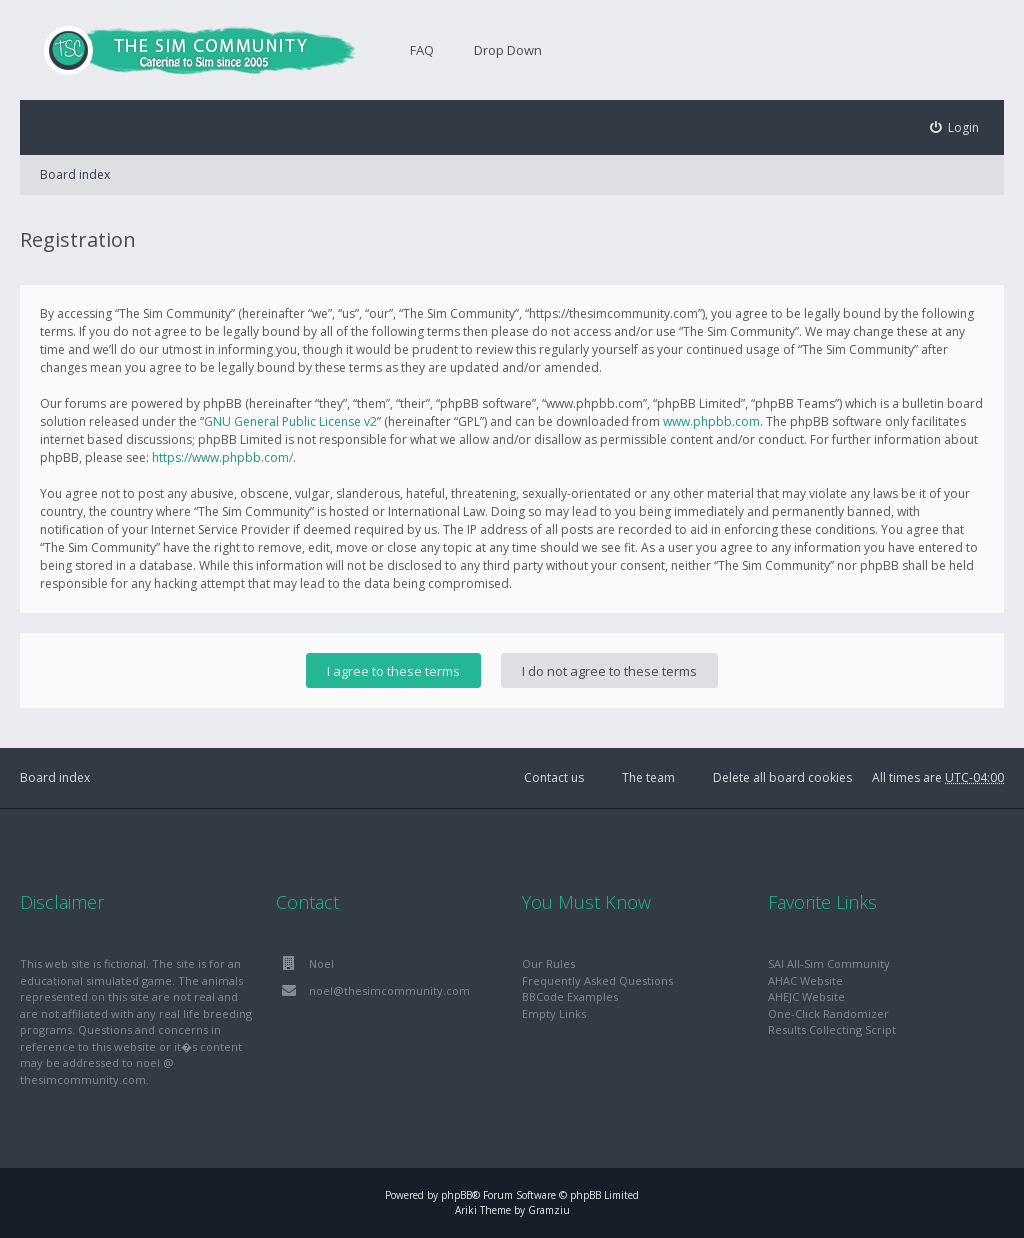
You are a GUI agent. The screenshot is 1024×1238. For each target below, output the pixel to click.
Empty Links (554, 1013)
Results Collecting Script (832, 1029)
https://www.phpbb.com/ (222, 457)
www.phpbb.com (711, 421)
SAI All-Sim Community (829, 963)
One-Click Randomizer (828, 1013)
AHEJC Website (806, 996)
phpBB (456, 1195)
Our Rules (548, 963)
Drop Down (508, 50)
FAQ (422, 50)
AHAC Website (805, 980)
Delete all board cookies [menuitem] (782, 777)
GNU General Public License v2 (290, 421)
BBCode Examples (570, 996)
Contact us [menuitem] (554, 777)
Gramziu (549, 1210)
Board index (75, 174)
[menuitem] (955, 127)
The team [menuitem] (648, 777)
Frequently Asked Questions (597, 980)
